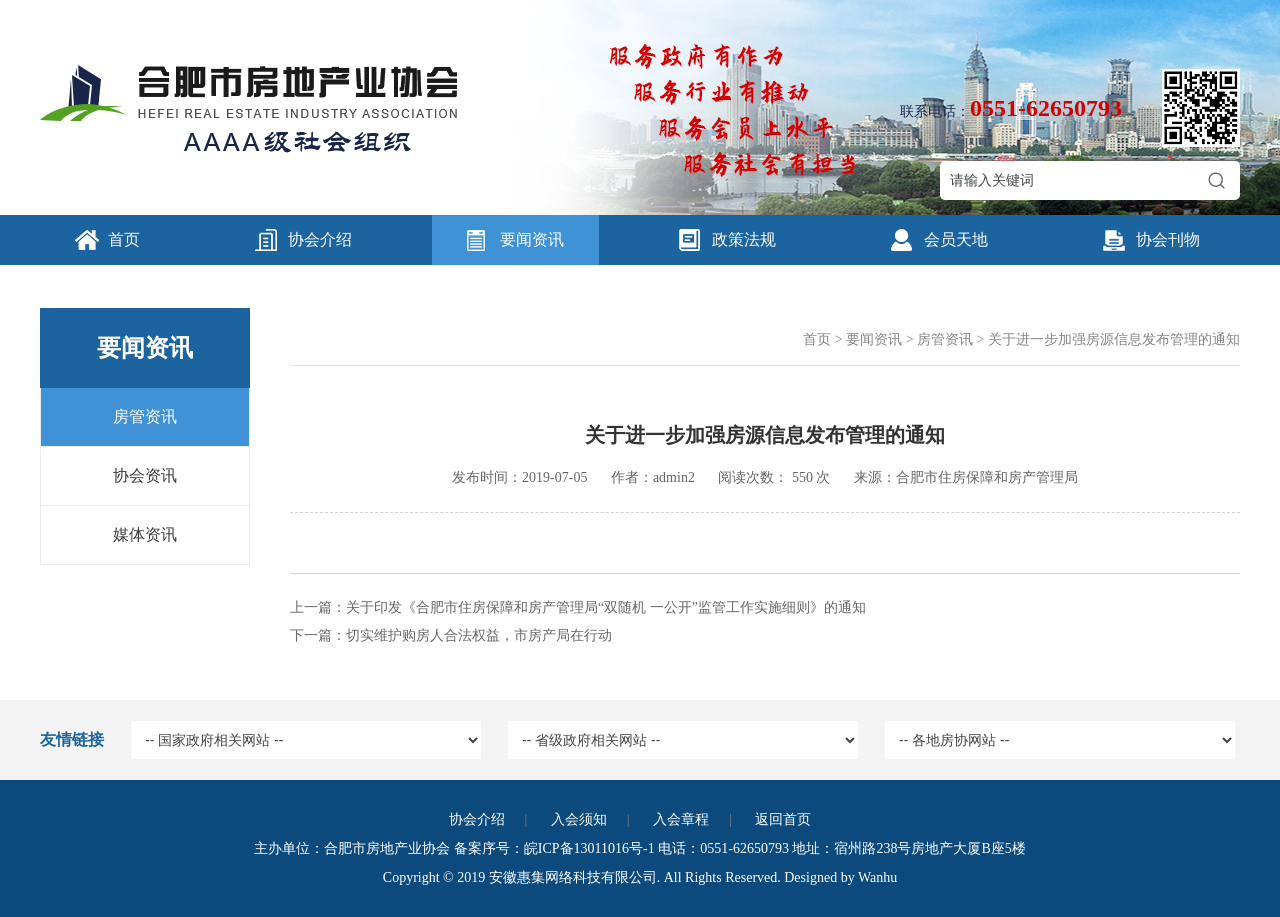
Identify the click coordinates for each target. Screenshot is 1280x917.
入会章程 (681, 819)
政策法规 (744, 239)
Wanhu (877, 877)
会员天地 (956, 239)
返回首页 (783, 819)
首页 (124, 239)
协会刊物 (1168, 239)
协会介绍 (320, 239)
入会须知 (579, 819)
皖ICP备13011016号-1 (589, 848)
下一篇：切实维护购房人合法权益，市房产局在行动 (451, 635)
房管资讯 (145, 416)
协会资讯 (145, 475)
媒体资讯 (145, 534)
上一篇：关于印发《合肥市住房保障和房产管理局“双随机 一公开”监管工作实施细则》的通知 (578, 607)
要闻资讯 (532, 239)
